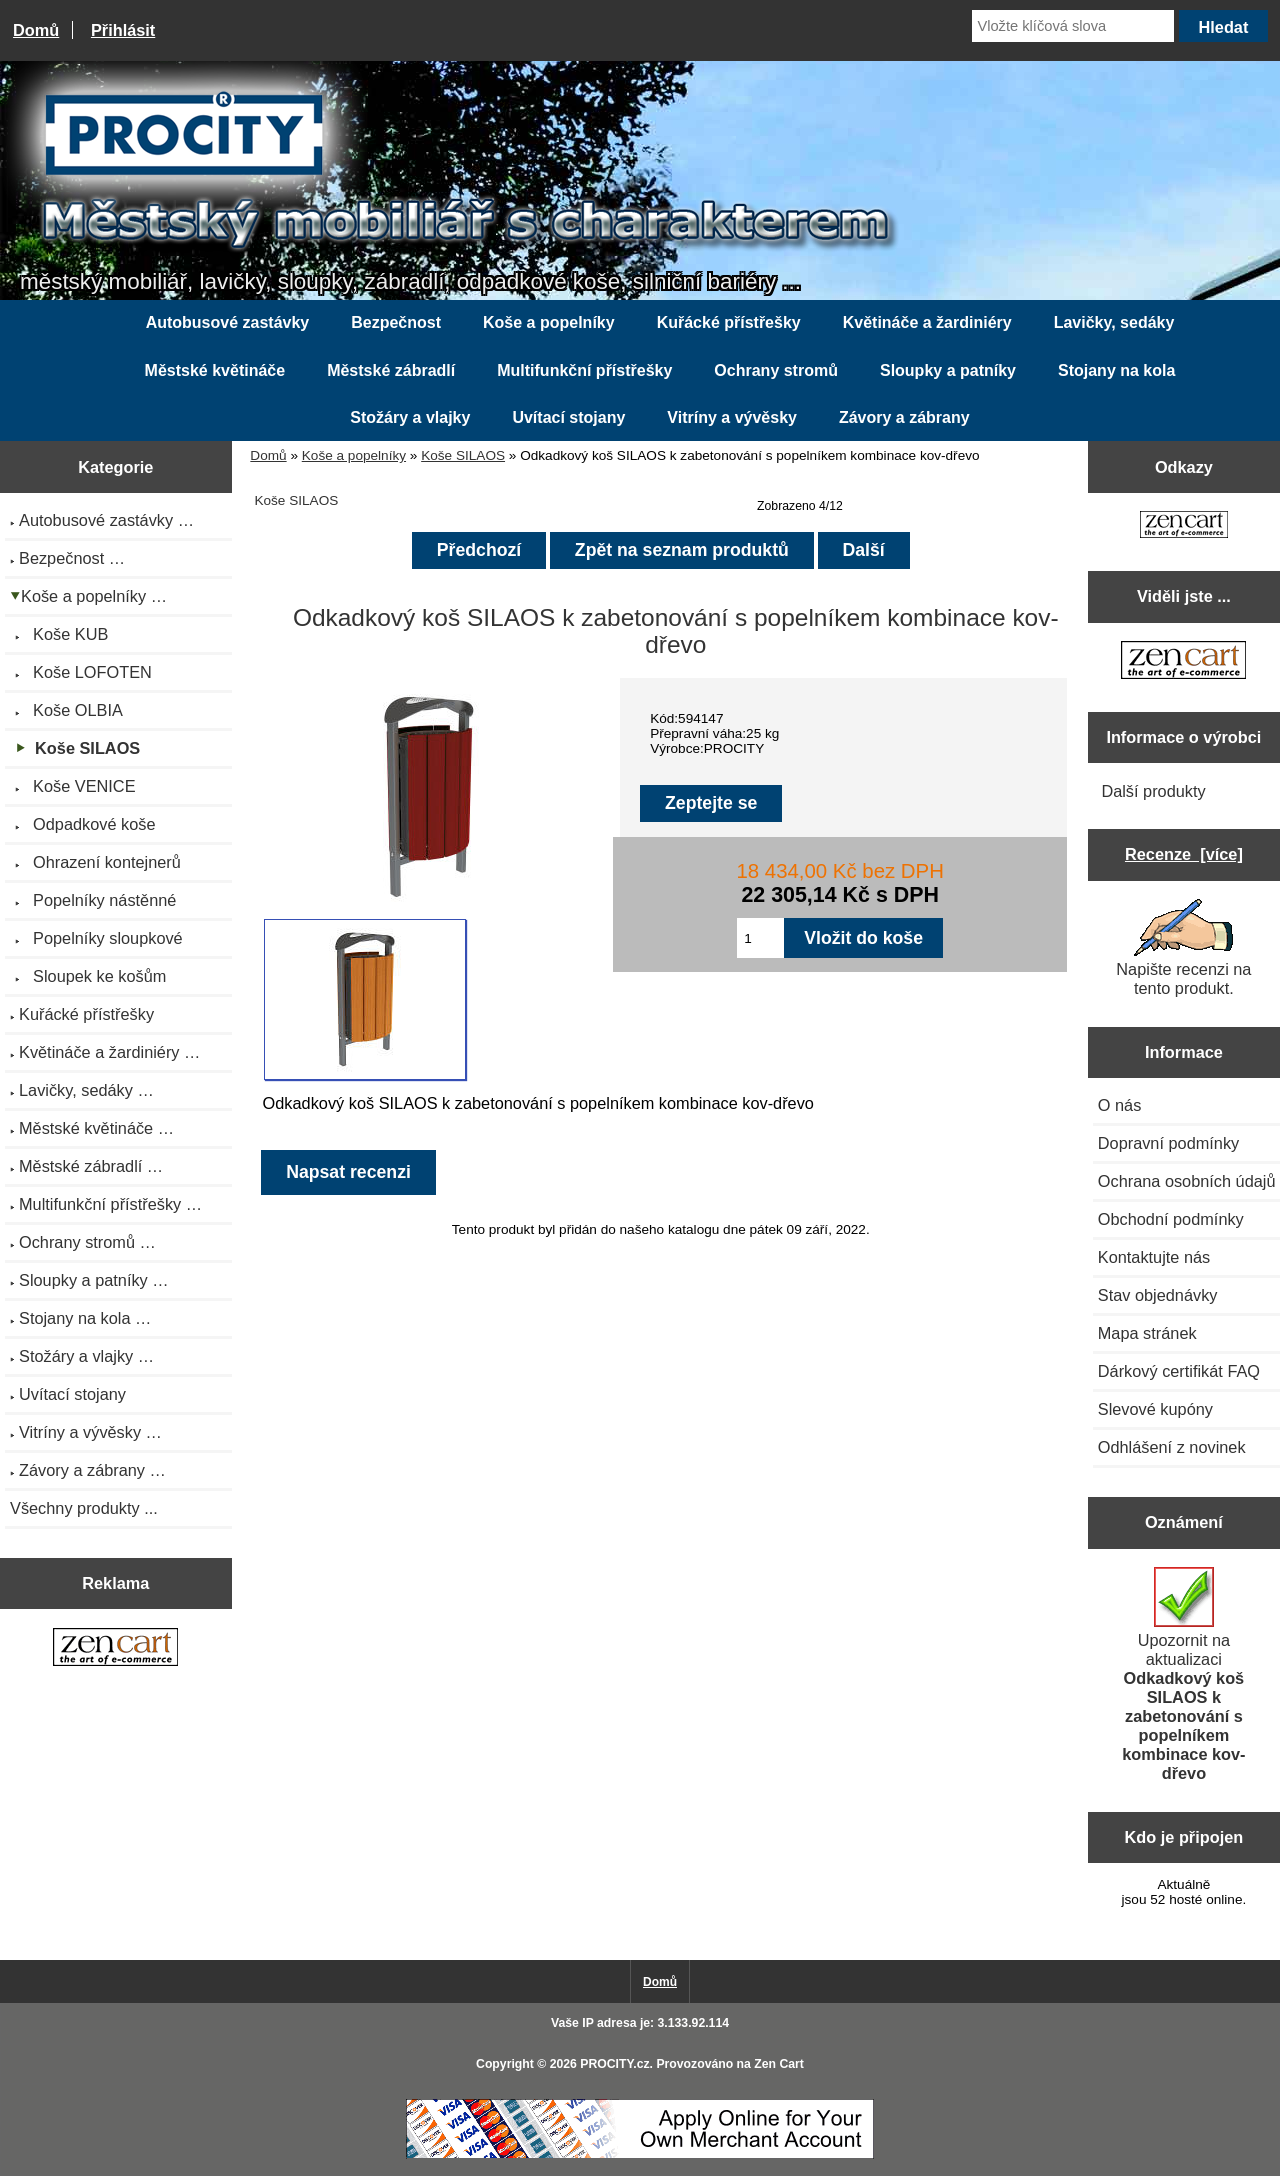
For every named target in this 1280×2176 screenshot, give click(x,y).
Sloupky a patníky (948, 370)
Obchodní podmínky (1171, 1219)
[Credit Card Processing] (640, 2154)
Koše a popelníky (354, 455)
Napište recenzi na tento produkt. (1183, 948)
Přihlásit (123, 30)
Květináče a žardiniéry (927, 322)
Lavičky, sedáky (1114, 322)
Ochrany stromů (776, 370)
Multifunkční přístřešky (584, 370)
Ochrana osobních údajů (1187, 1181)
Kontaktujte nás (1154, 1257)
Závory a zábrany (904, 417)
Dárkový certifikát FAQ (1179, 1371)
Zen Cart (779, 2064)
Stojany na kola (1116, 370)
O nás (1120, 1105)
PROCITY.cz (614, 2064)
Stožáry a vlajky (410, 417)
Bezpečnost (396, 322)
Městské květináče (215, 370)
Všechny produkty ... (84, 1508)
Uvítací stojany (568, 417)
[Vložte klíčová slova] (1073, 26)
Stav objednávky (1158, 1295)
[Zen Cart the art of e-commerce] (115, 1649)
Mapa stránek (1147, 1333)
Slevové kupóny (1155, 1409)
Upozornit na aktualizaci (1183, 1674)
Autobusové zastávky (228, 322)
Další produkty (1153, 791)
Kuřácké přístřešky (729, 322)
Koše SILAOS (463, 455)
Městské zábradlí (391, 370)
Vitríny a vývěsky (732, 417)
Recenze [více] (1184, 854)
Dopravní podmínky (1168, 1143)
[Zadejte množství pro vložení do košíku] (760, 938)
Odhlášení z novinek (1172, 1447)
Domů (36, 30)
